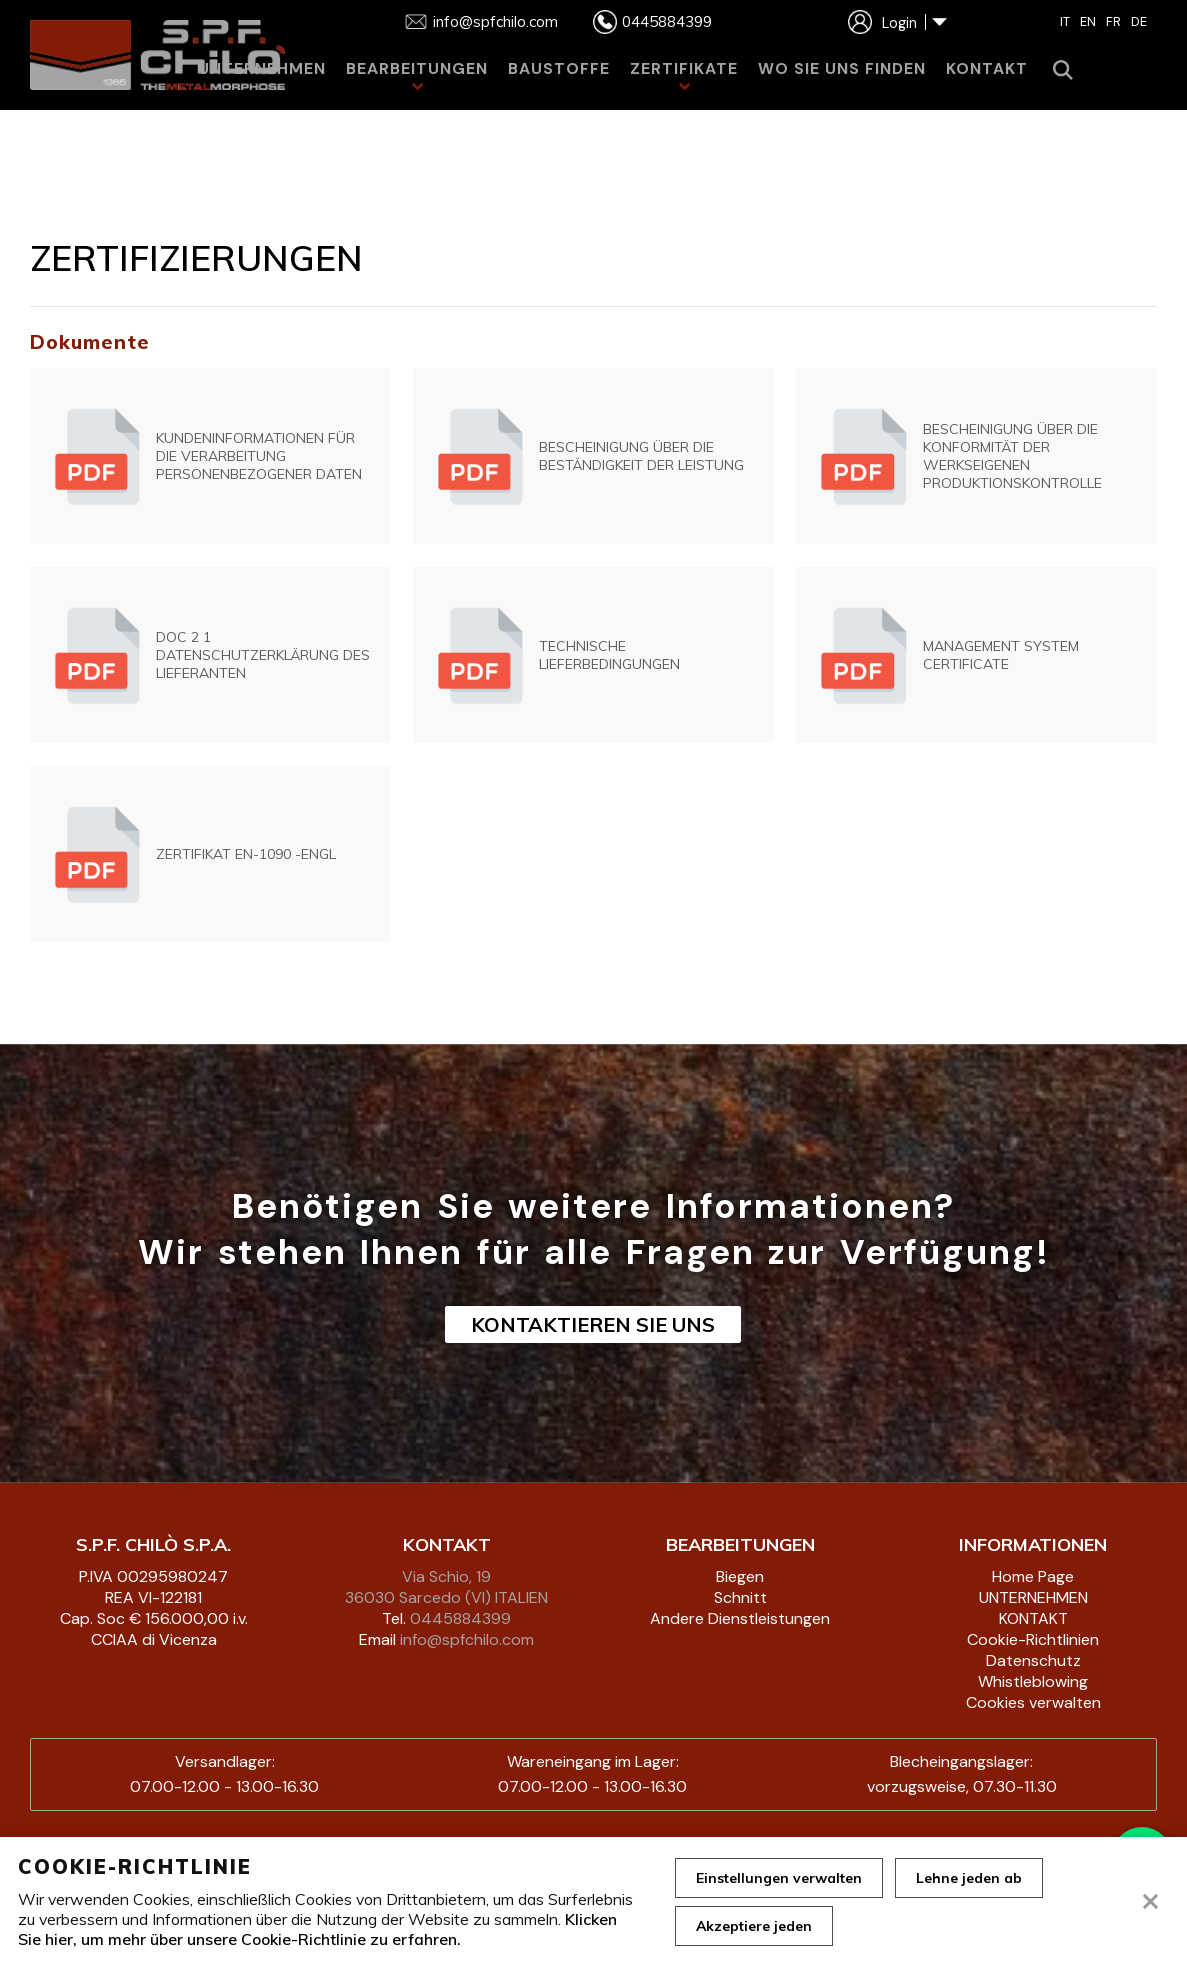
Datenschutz (1033, 1660)
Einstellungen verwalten (779, 1878)
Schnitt (740, 1597)
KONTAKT (987, 68)
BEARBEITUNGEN (417, 68)
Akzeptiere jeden (754, 1926)
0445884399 (460, 1618)
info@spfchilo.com (467, 1639)
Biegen (740, 1576)
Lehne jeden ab (969, 1878)
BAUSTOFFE (559, 68)
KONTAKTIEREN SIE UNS (593, 1324)
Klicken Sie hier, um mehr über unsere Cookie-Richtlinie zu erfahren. (317, 1929)
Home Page (1033, 1576)
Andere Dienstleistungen (740, 1618)
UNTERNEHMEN (262, 68)
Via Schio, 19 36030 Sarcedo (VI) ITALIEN (446, 1587)
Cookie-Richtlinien (1033, 1639)
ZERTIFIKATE (684, 68)
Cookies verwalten (1033, 1702)
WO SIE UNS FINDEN (842, 68)
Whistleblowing (1033, 1681)
